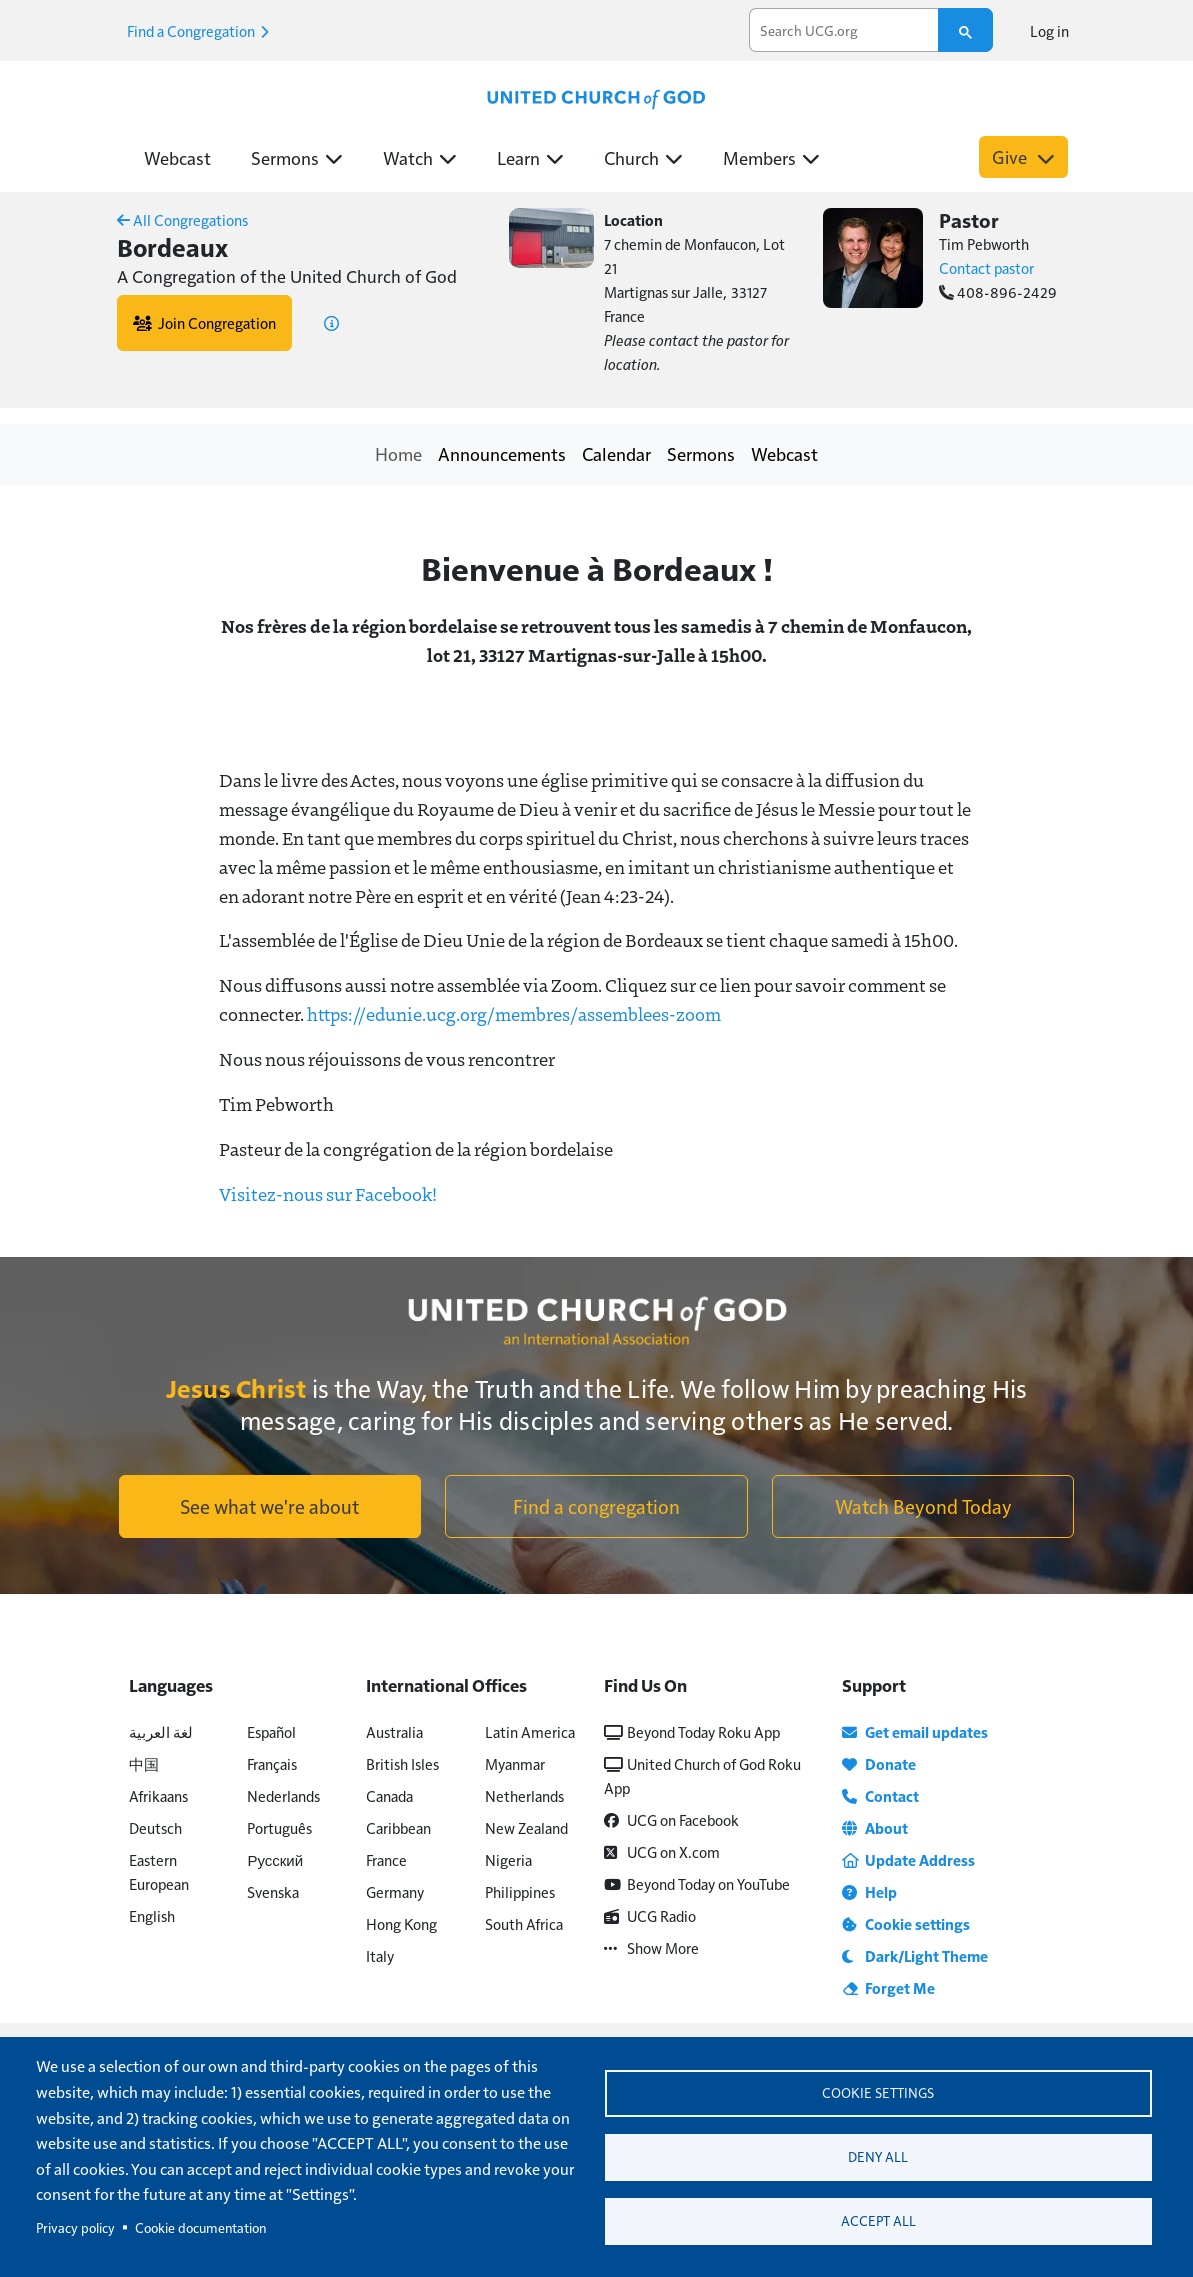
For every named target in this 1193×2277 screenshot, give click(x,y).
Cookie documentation (200, 2227)
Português (279, 1827)
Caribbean (398, 1827)
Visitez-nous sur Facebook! (328, 1194)
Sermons (701, 453)
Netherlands (524, 1795)
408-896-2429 (998, 291)
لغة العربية (161, 1731)
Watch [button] (420, 157)
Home (398, 453)
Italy (380, 1955)
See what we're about (269, 1506)
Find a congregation (596, 1506)
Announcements (502, 453)
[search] (844, 30)
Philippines (520, 1891)
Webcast (177, 157)
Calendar (616, 453)
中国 (144, 1763)
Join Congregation (204, 322)
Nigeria (508, 1859)
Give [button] (1023, 156)
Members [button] (771, 157)
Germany (395, 1891)
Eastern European (159, 1871)
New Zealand (526, 1827)
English (152, 1915)
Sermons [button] (297, 157)
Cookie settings (878, 2091)
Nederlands (283, 1795)
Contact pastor (986, 267)
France (386, 1859)
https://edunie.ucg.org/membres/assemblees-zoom (514, 1014)
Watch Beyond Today (923, 1506)
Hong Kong (401, 1923)
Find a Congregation (198, 30)
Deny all (878, 2156)
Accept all (878, 2221)
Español (271, 1731)
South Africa (524, 1923)
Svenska (273, 1891)
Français (272, 1763)
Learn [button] (530, 157)
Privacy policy (75, 2227)
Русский (275, 1859)
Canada (389, 1795)
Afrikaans (158, 1795)
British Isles (402, 1763)
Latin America (530, 1731)
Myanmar (515, 1763)
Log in (1049, 30)
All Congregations (182, 219)
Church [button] (643, 157)
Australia (394, 1731)
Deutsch (155, 1827)
